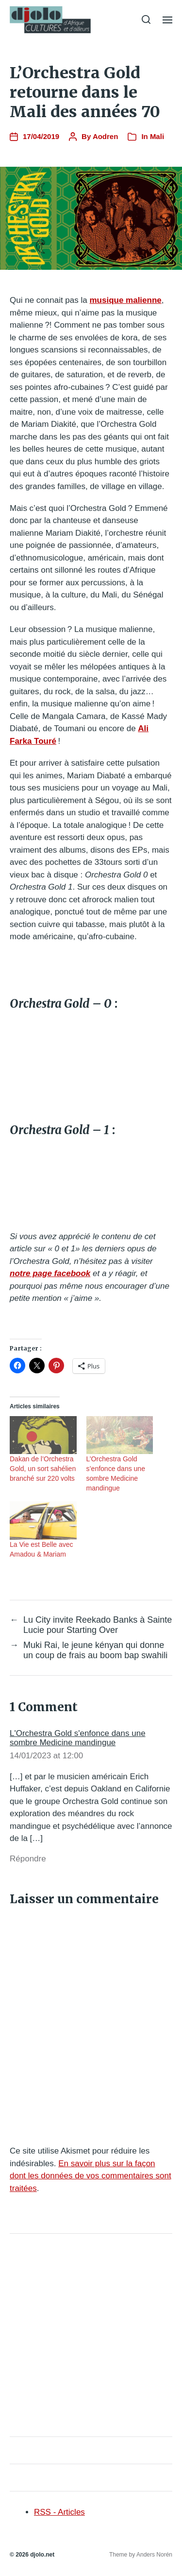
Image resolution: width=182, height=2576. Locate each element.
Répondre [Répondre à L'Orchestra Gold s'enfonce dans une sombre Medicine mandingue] (28, 1858)
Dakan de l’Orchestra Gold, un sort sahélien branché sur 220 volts (43, 1468)
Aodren (105, 136)
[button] (146, 19)
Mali (157, 136)
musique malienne (125, 300)
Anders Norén (154, 2554)
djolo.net (42, 2554)
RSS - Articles (59, 2512)
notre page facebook (50, 1273)
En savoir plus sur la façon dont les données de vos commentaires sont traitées (90, 2176)
